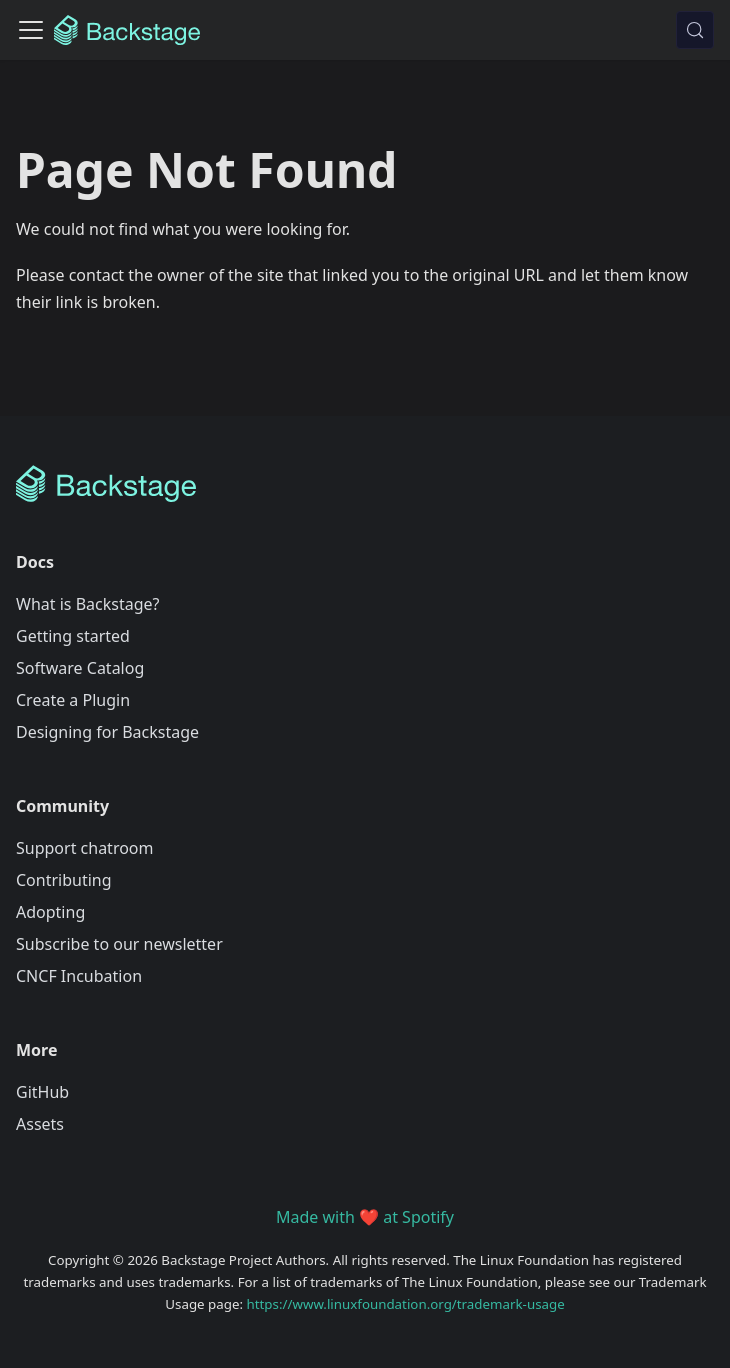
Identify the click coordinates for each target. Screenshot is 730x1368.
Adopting (50, 912)
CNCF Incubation (79, 976)
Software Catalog (80, 668)
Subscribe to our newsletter (119, 944)
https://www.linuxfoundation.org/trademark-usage (406, 1304)
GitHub (42, 1092)
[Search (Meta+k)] (695, 30)
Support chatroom (85, 848)
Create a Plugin (73, 700)
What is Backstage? (87, 604)
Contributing (64, 880)
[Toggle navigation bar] (31, 30)
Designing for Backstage (107, 732)
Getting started (73, 636)
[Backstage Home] (365, 484)
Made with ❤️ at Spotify (365, 1217)
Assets (40, 1124)
